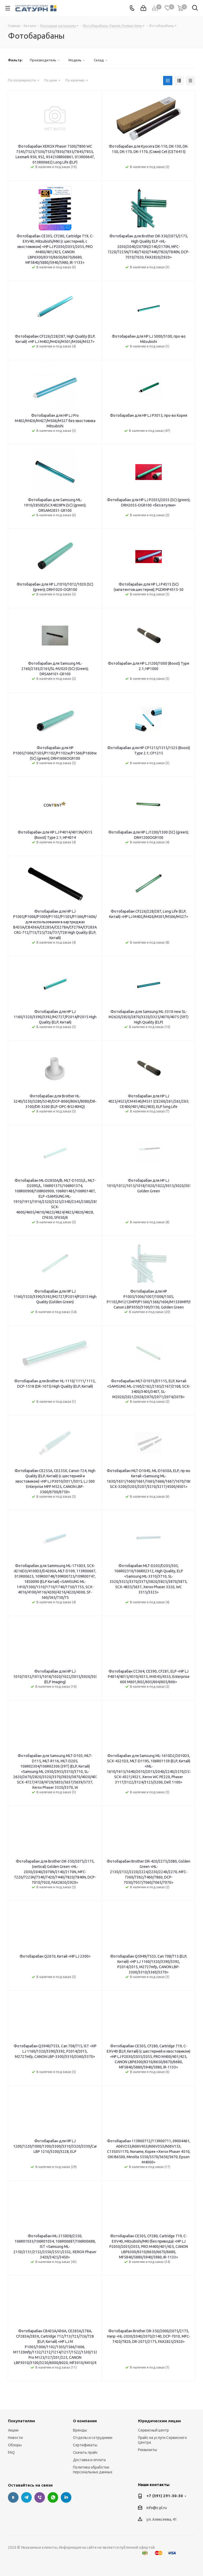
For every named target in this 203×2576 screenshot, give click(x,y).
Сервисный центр (153, 2430)
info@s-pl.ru (156, 2508)
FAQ (11, 2452)
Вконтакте (13, 2497)
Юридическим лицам (159, 2421)
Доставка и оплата (89, 2460)
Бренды (80, 2430)
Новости (15, 2437)
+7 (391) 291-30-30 (164, 2495)
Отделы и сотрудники (92, 2437)
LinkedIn (66, 2497)
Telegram (26, 2497)
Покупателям (21, 2421)
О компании (85, 2421)
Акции (13, 2430)
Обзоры (15, 2445)
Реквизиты (147, 2450)
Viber (39, 2497)
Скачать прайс (85, 2452)
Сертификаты (85, 2445)
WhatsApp (53, 2497)
